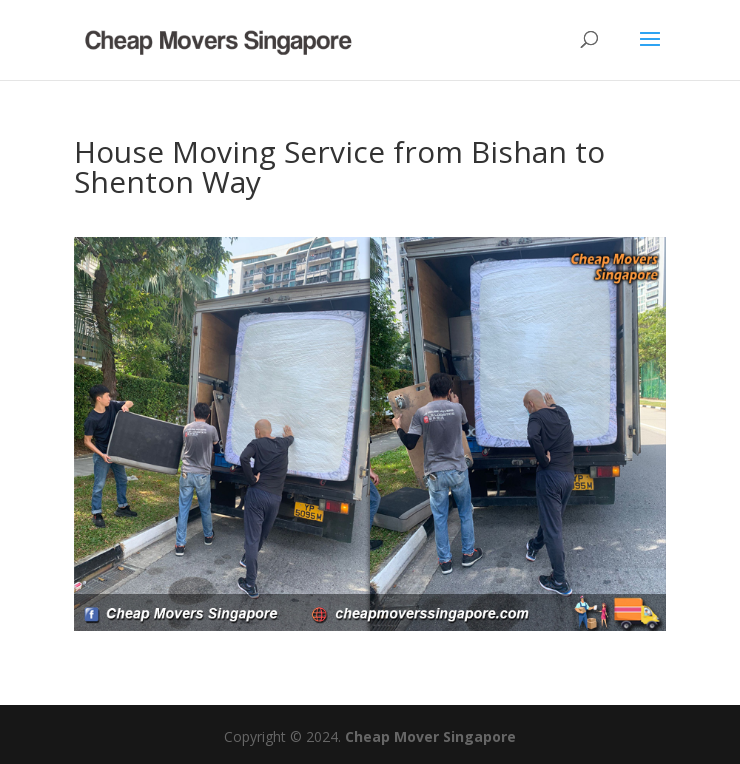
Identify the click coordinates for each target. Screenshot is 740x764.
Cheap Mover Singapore (430, 736)
